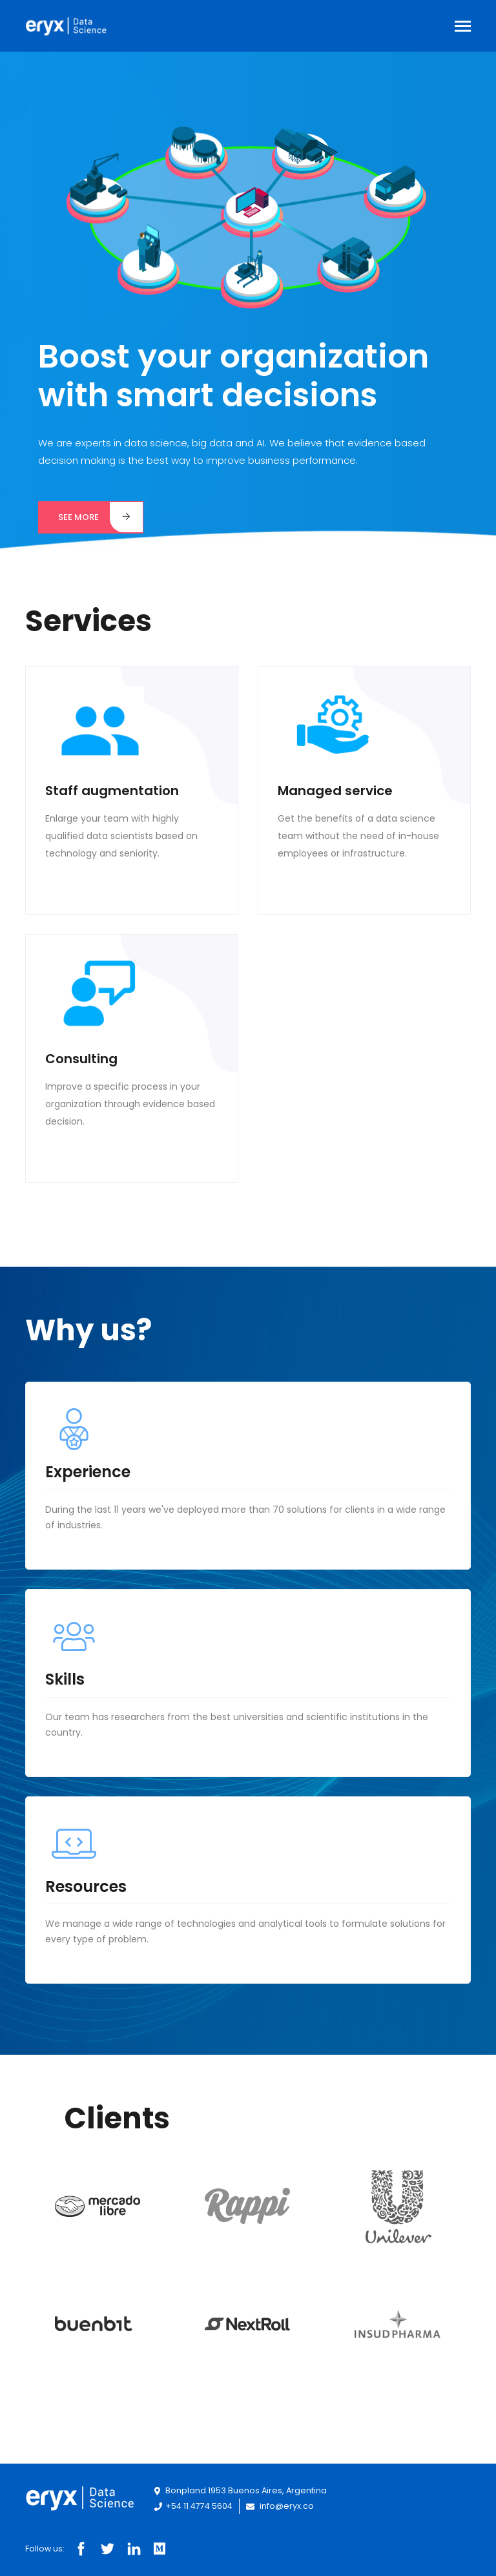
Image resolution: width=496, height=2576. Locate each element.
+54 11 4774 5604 (193, 2505)
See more (100, 516)
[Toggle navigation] (463, 27)
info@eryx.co (280, 2505)
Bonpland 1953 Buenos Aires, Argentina (240, 2490)
